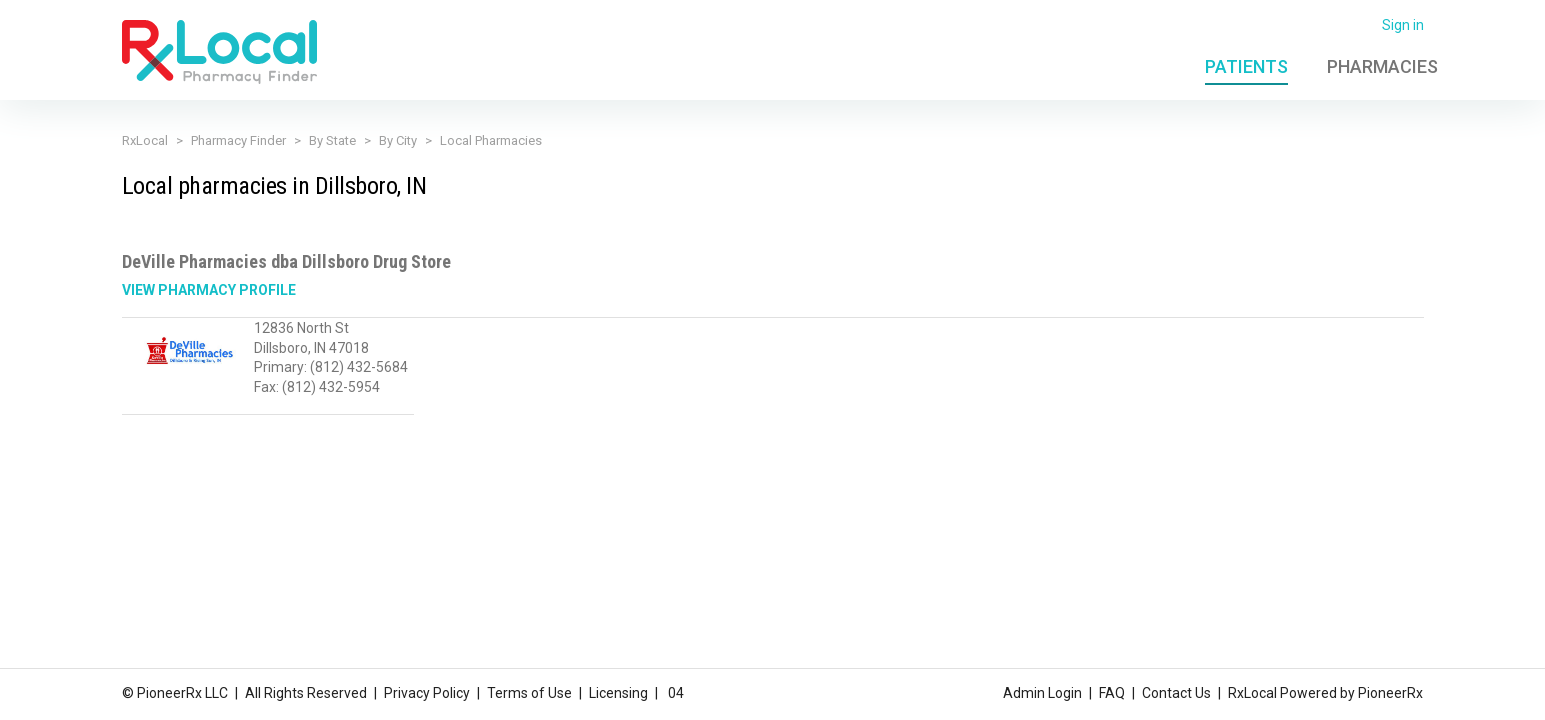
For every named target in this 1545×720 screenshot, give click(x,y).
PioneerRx (1390, 693)
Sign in (1403, 25)
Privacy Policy (427, 693)
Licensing (618, 693)
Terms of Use (529, 693)
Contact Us (1176, 693)
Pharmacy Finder (238, 140)
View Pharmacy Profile (209, 290)
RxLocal (145, 140)
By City (398, 140)
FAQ (1112, 693)
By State (332, 140)
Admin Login (1042, 693)
